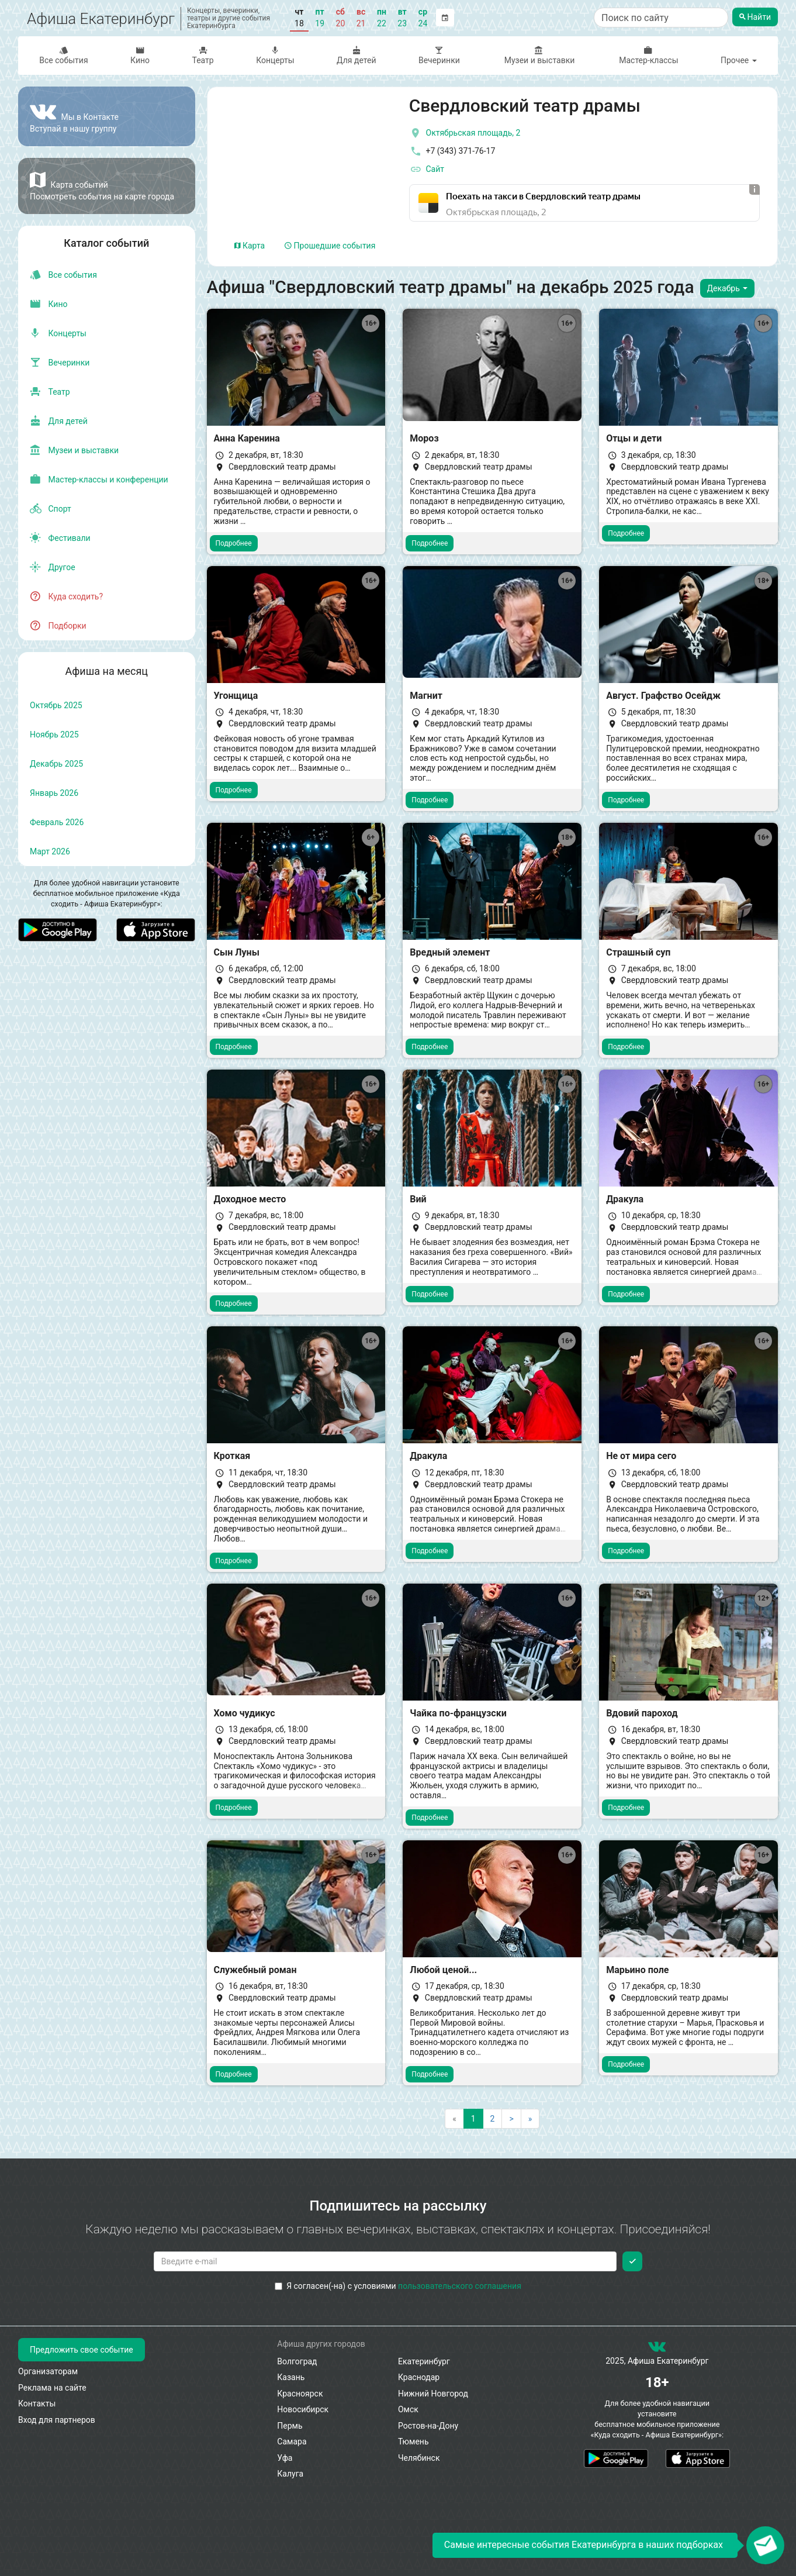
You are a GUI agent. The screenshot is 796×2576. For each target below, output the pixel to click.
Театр (202, 55)
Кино (140, 55)
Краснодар (418, 2377)
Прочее (739, 60)
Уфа (284, 2458)
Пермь (289, 2425)
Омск (408, 2409)
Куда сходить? (66, 596)
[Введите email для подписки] (385, 2261)
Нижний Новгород (433, 2393)
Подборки (58, 626)
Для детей (356, 55)
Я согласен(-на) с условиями (398, 2286)
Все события (64, 55)
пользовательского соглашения (459, 2286)
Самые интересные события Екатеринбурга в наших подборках (583, 2544)
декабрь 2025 (56, 763)
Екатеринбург (424, 2361)
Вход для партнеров (56, 2420)
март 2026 (50, 851)
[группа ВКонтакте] (657, 2349)
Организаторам (48, 2371)
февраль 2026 (57, 822)
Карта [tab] (249, 245)
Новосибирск (302, 2409)
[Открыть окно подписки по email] (765, 2545)
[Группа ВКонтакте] (106, 116)
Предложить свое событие (81, 2349)
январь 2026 (54, 793)
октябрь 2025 (56, 705)
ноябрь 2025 (54, 734)
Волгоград (297, 2361)
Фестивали (60, 538)
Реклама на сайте (52, 2387)
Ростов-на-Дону (428, 2425)
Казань (290, 2377)
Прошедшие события (330, 245)
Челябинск (418, 2458)
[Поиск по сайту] (661, 17)
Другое (52, 567)
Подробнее (234, 543)
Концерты (275, 55)
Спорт (50, 509)
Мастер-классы (648, 55)
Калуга (290, 2473)
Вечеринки (439, 55)
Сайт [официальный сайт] (426, 169)
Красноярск (300, 2393)
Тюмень (413, 2441)
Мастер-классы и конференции (99, 479)
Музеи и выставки (538, 55)
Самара (291, 2441)
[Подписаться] (632, 2261)
